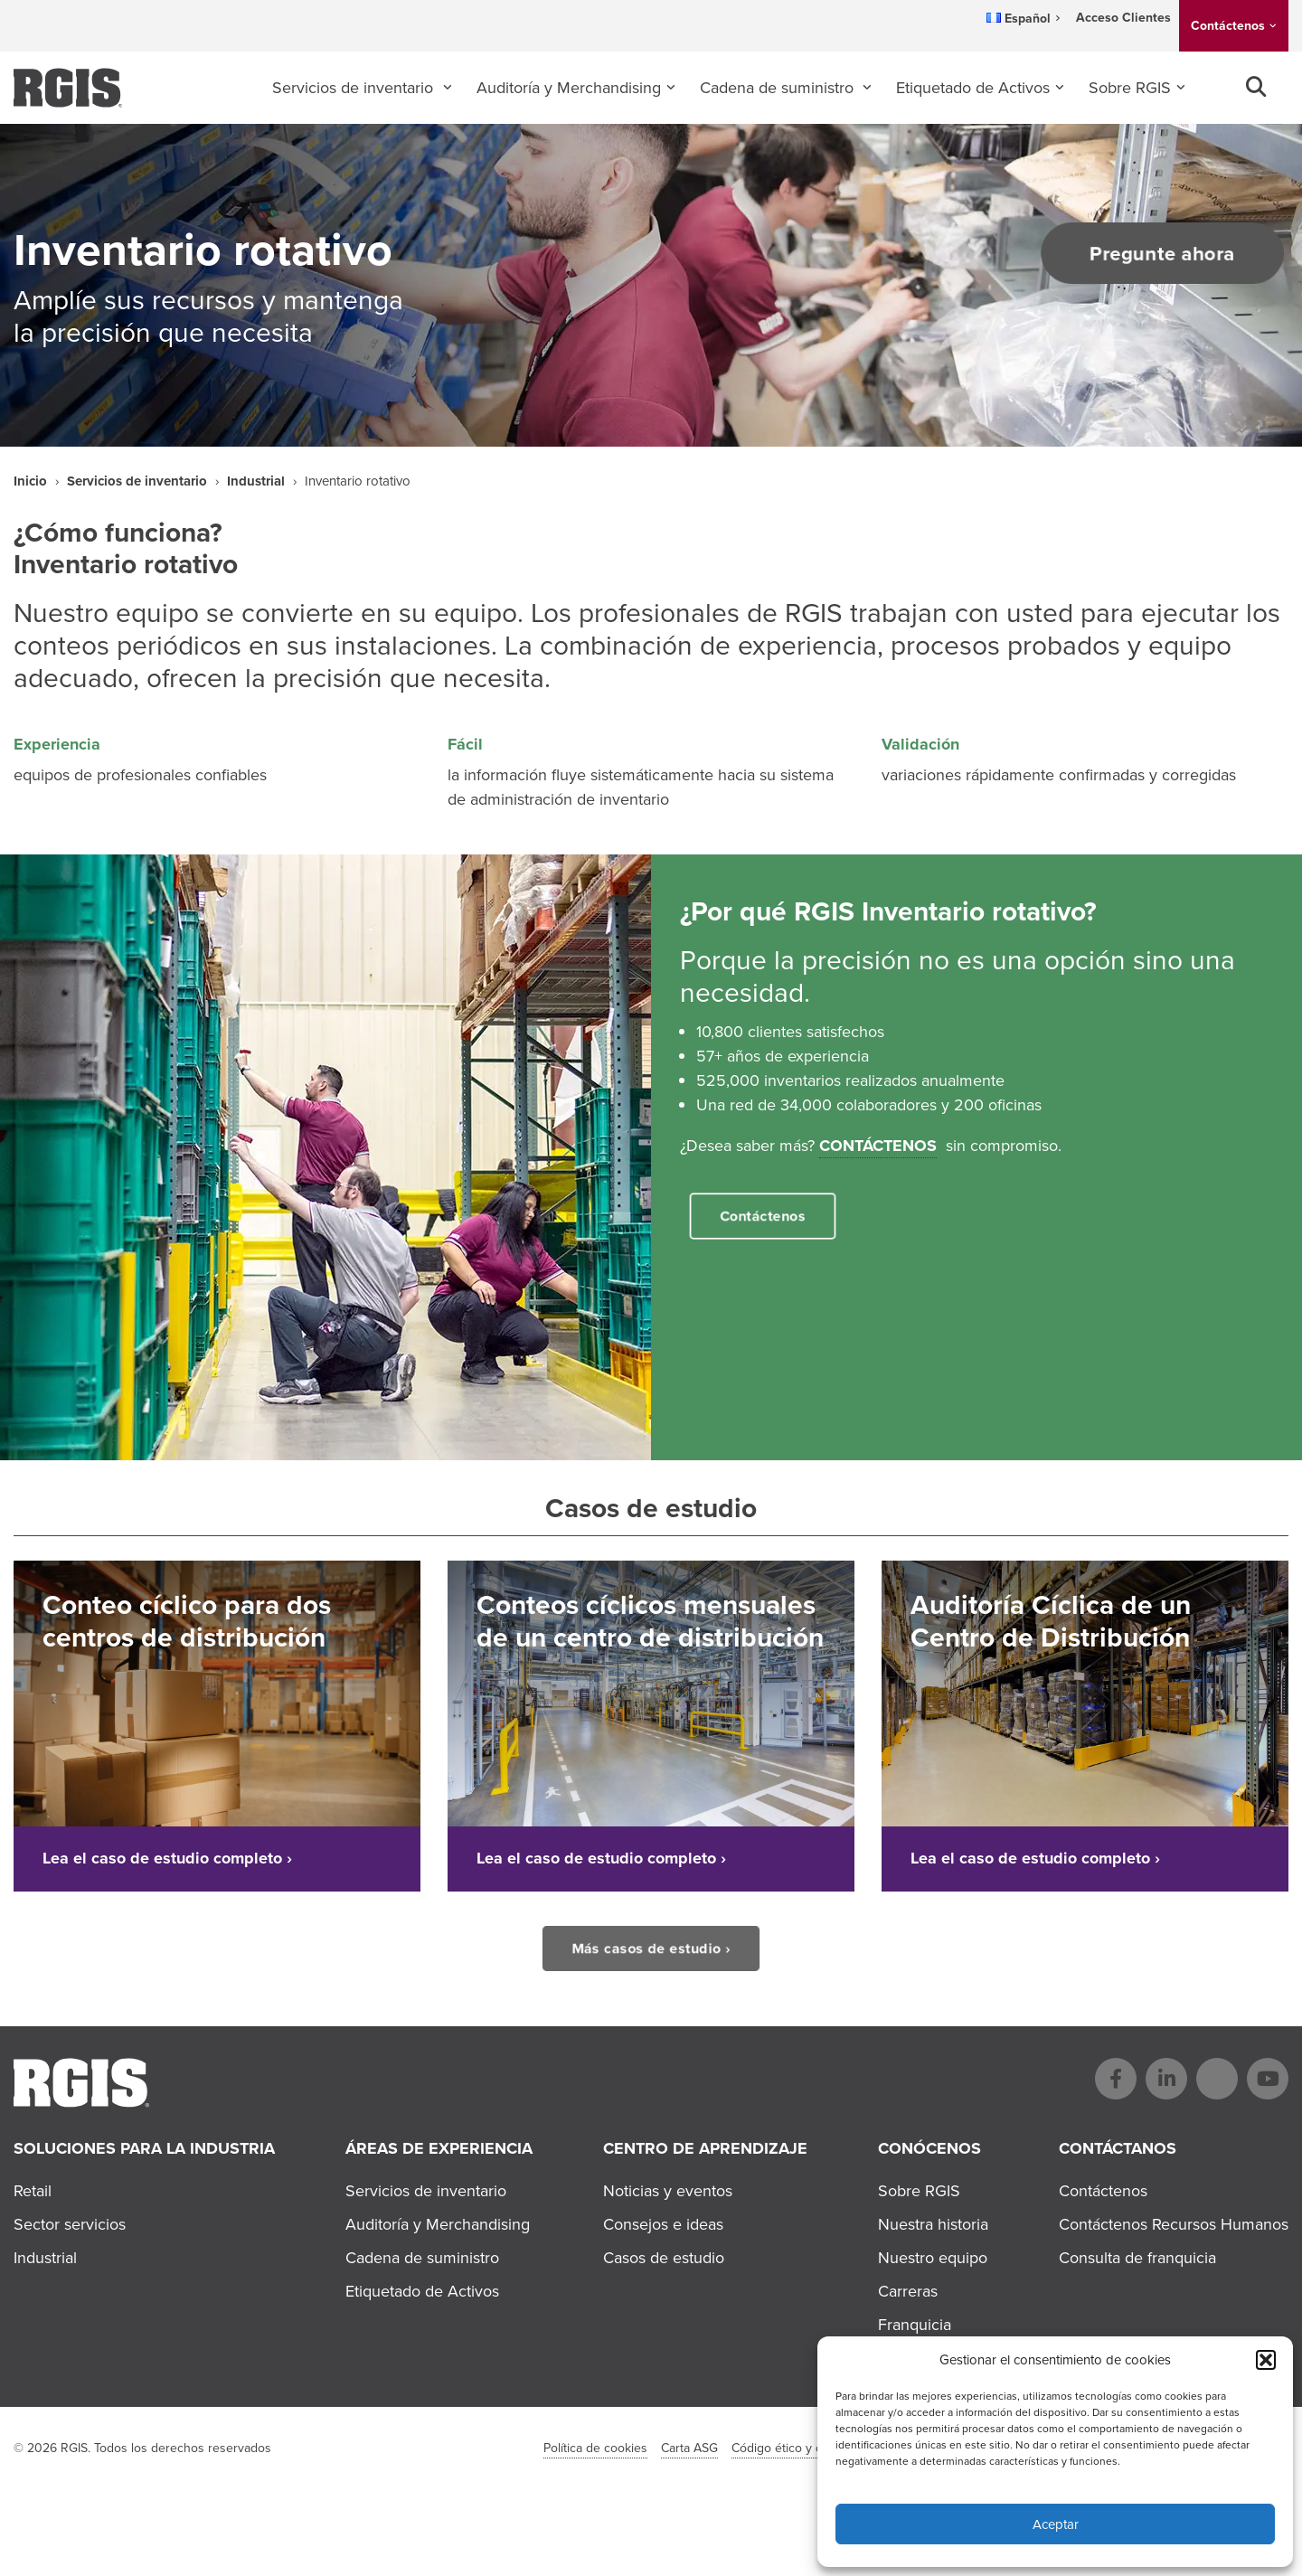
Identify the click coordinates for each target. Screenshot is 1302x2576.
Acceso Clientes (1123, 17)
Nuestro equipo (932, 2257)
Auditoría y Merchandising (568, 87)
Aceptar (1056, 2524)
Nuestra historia (933, 2224)
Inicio (30, 481)
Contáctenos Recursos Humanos (1173, 2224)
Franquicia (914, 2324)
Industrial (256, 481)
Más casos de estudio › (650, 1948)
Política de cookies (595, 2448)
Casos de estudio (663, 2257)
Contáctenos (1228, 25)
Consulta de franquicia (1137, 2257)
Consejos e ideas (663, 2224)
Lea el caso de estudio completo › (167, 1858)
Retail (33, 2191)
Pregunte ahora (1151, 253)
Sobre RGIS (1130, 87)
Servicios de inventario (355, 87)
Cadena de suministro (779, 87)
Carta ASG (689, 2448)
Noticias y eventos (667, 2191)
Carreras (908, 2291)
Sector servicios (70, 2224)
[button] (1266, 2360)
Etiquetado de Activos (973, 87)
